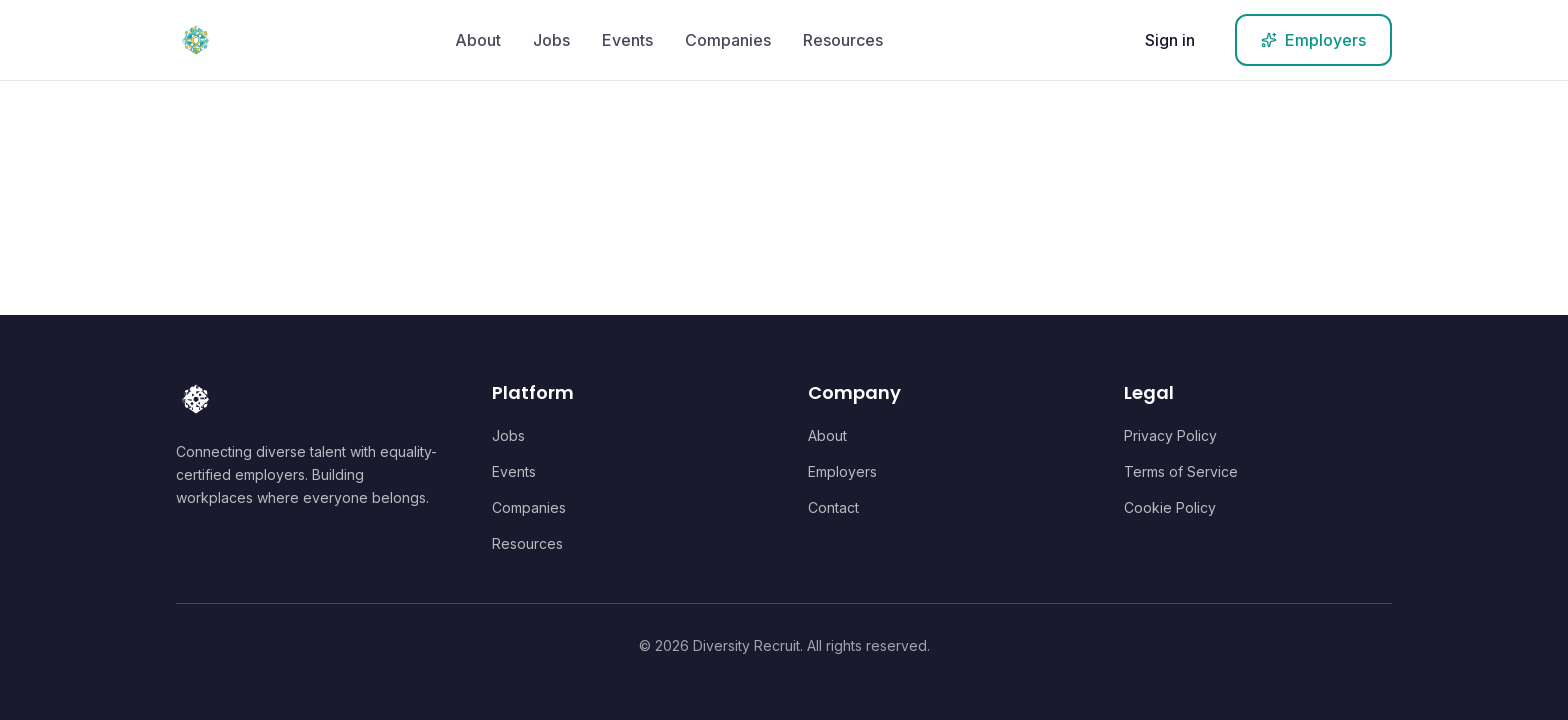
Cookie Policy (1170, 507)
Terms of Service (1181, 471)
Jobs (551, 40)
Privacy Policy (1170, 435)
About (478, 40)
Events (627, 40)
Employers (842, 471)
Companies (728, 40)
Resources (843, 40)
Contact (833, 507)
